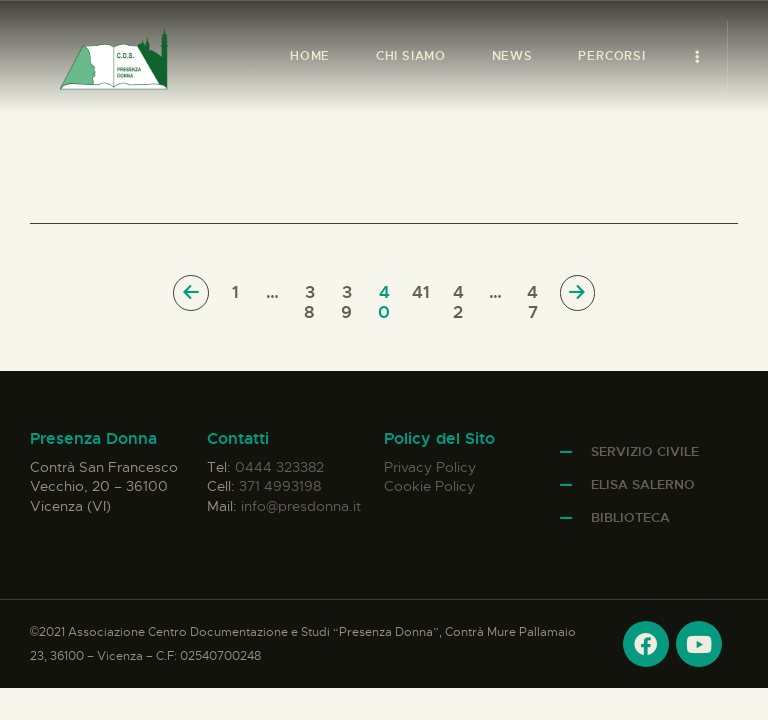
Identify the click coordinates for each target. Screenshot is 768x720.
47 (535, 293)
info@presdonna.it (301, 506)
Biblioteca (630, 517)
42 (461, 293)
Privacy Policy (430, 467)
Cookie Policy (429, 486)
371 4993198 (280, 486)
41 (421, 293)
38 (312, 293)
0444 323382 (279, 467)
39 (349, 293)
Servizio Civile (645, 451)
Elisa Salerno (643, 484)
